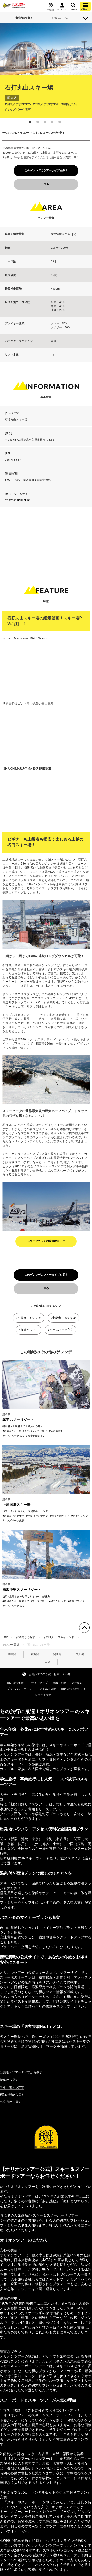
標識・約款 (59, 1682)
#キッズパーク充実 (60, 1330)
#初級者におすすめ (29, 1318)
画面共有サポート (46, 1695)
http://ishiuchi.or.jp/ (17, 500)
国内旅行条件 (15, 1682)
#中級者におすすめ (63, 1318)
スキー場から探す (12, 2087)
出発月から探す (10, 2102)
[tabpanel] (46, 49)
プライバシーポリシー (21, 1689)
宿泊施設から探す (12, 2094)
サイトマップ (39, 1682)
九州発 (80, 1654)
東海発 (34, 1654)
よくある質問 (47, 1689)
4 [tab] (52, 122)
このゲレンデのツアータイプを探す (46, 170)
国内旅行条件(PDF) (73, 1689)
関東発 (12, 1654)
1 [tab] (30, 122)
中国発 (46, 1662)
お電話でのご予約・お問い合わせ (50, 1674)
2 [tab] (37, 122)
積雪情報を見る (60, 234)
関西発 (57, 1654)
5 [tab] (59, 122)
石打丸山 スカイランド (59, 1637)
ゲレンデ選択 (10, 1644)
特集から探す (9, 2079)
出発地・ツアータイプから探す (21, 2072)
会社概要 (76, 1682)
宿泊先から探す (25, 1637)
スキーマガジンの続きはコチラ (46, 1241)
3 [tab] (45, 122)
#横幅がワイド (29, 1330)
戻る (46, 184)
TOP (5, 1637)
